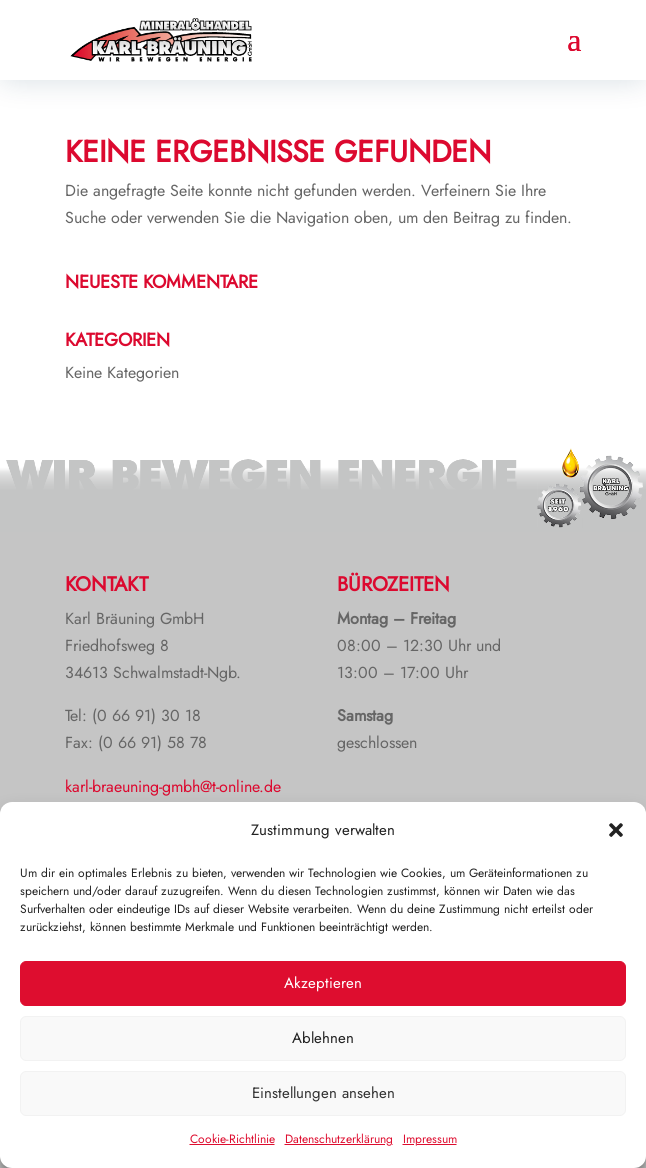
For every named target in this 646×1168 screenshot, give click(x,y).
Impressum (430, 1139)
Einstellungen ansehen (323, 1093)
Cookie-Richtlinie (232, 1139)
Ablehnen (323, 1038)
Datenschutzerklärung (339, 1139)
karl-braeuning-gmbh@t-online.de (173, 786)
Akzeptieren (323, 983)
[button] (616, 830)
